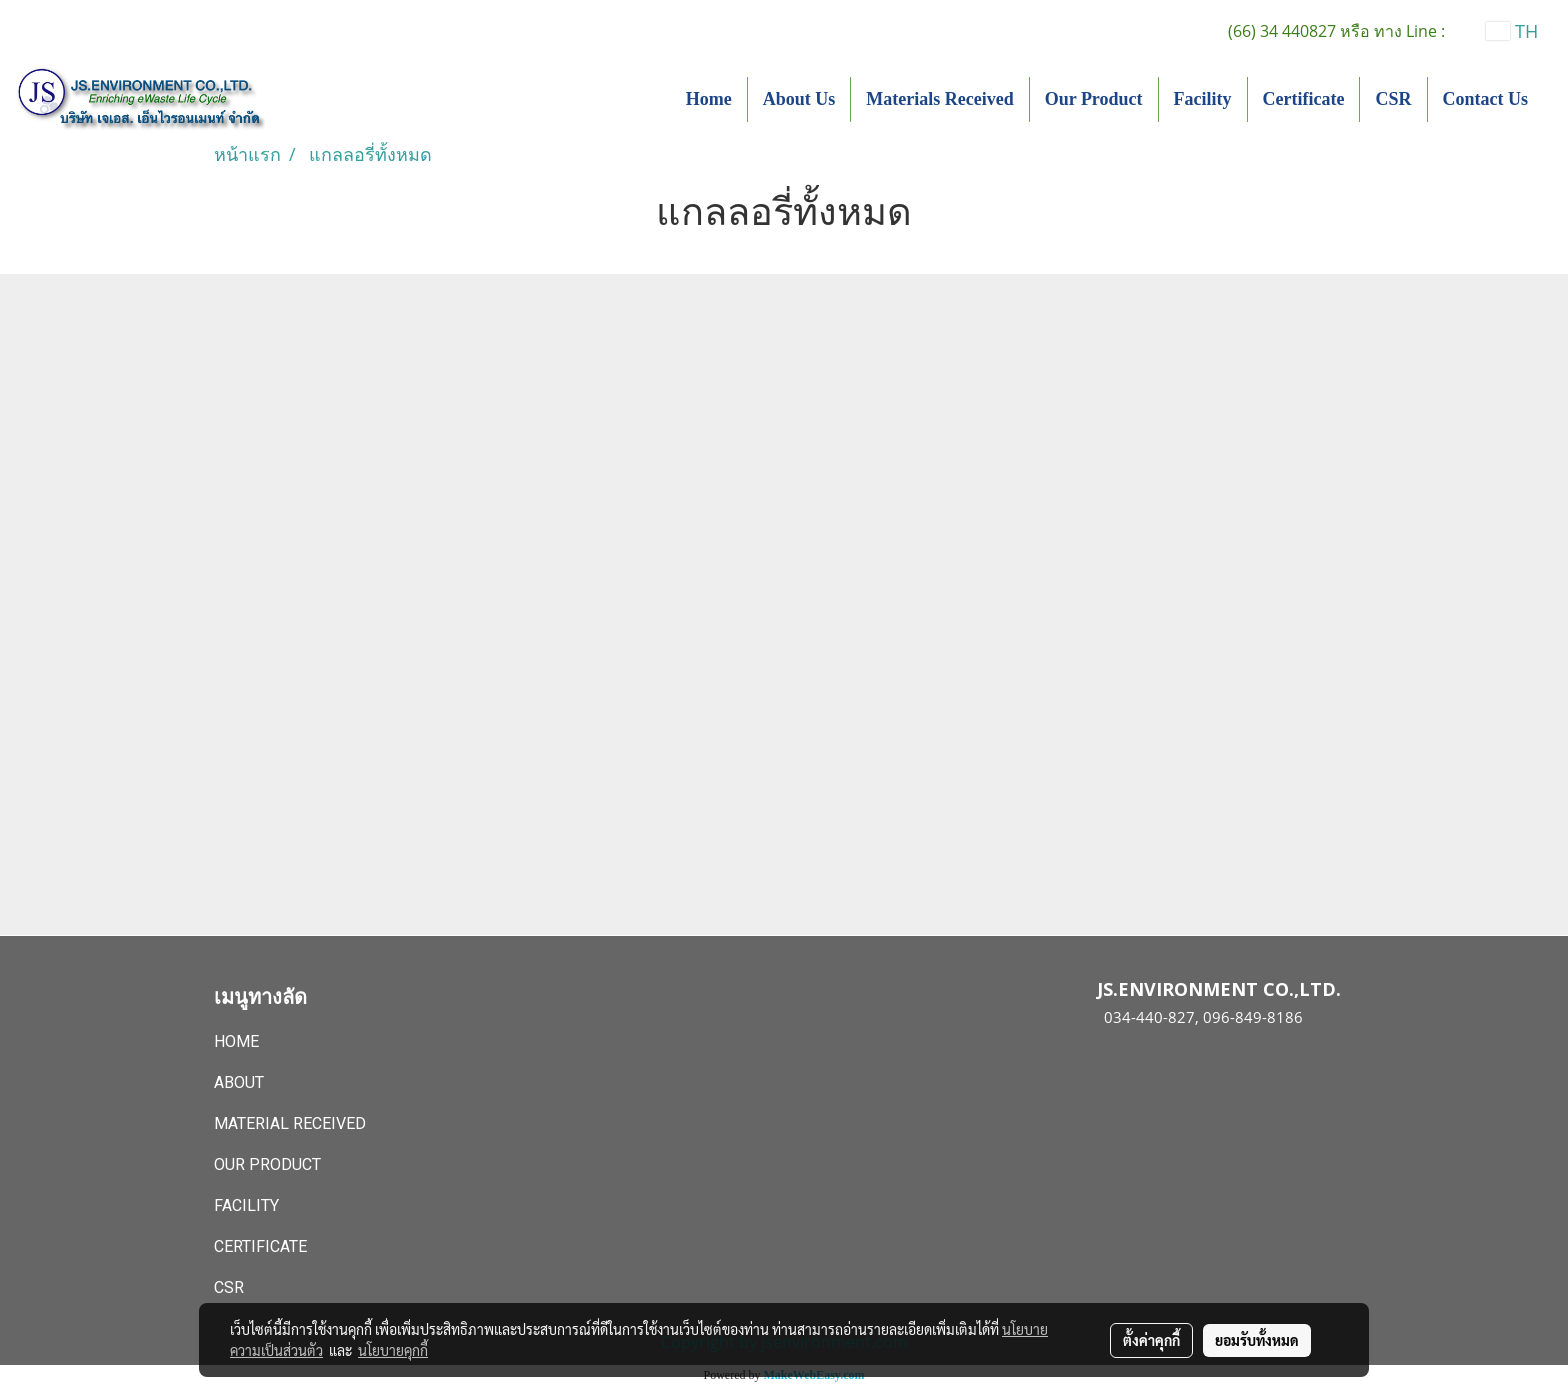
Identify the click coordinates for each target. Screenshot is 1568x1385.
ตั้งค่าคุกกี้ (1151, 1340)
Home (709, 99)
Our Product (1094, 99)
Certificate (1304, 99)
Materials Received (939, 99)
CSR (1393, 99)
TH (1512, 31)
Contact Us (1486, 99)
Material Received (290, 1123)
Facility (1203, 99)
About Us (799, 99)
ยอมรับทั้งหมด (1257, 1340)
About (239, 1082)
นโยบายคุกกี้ (393, 1350)
